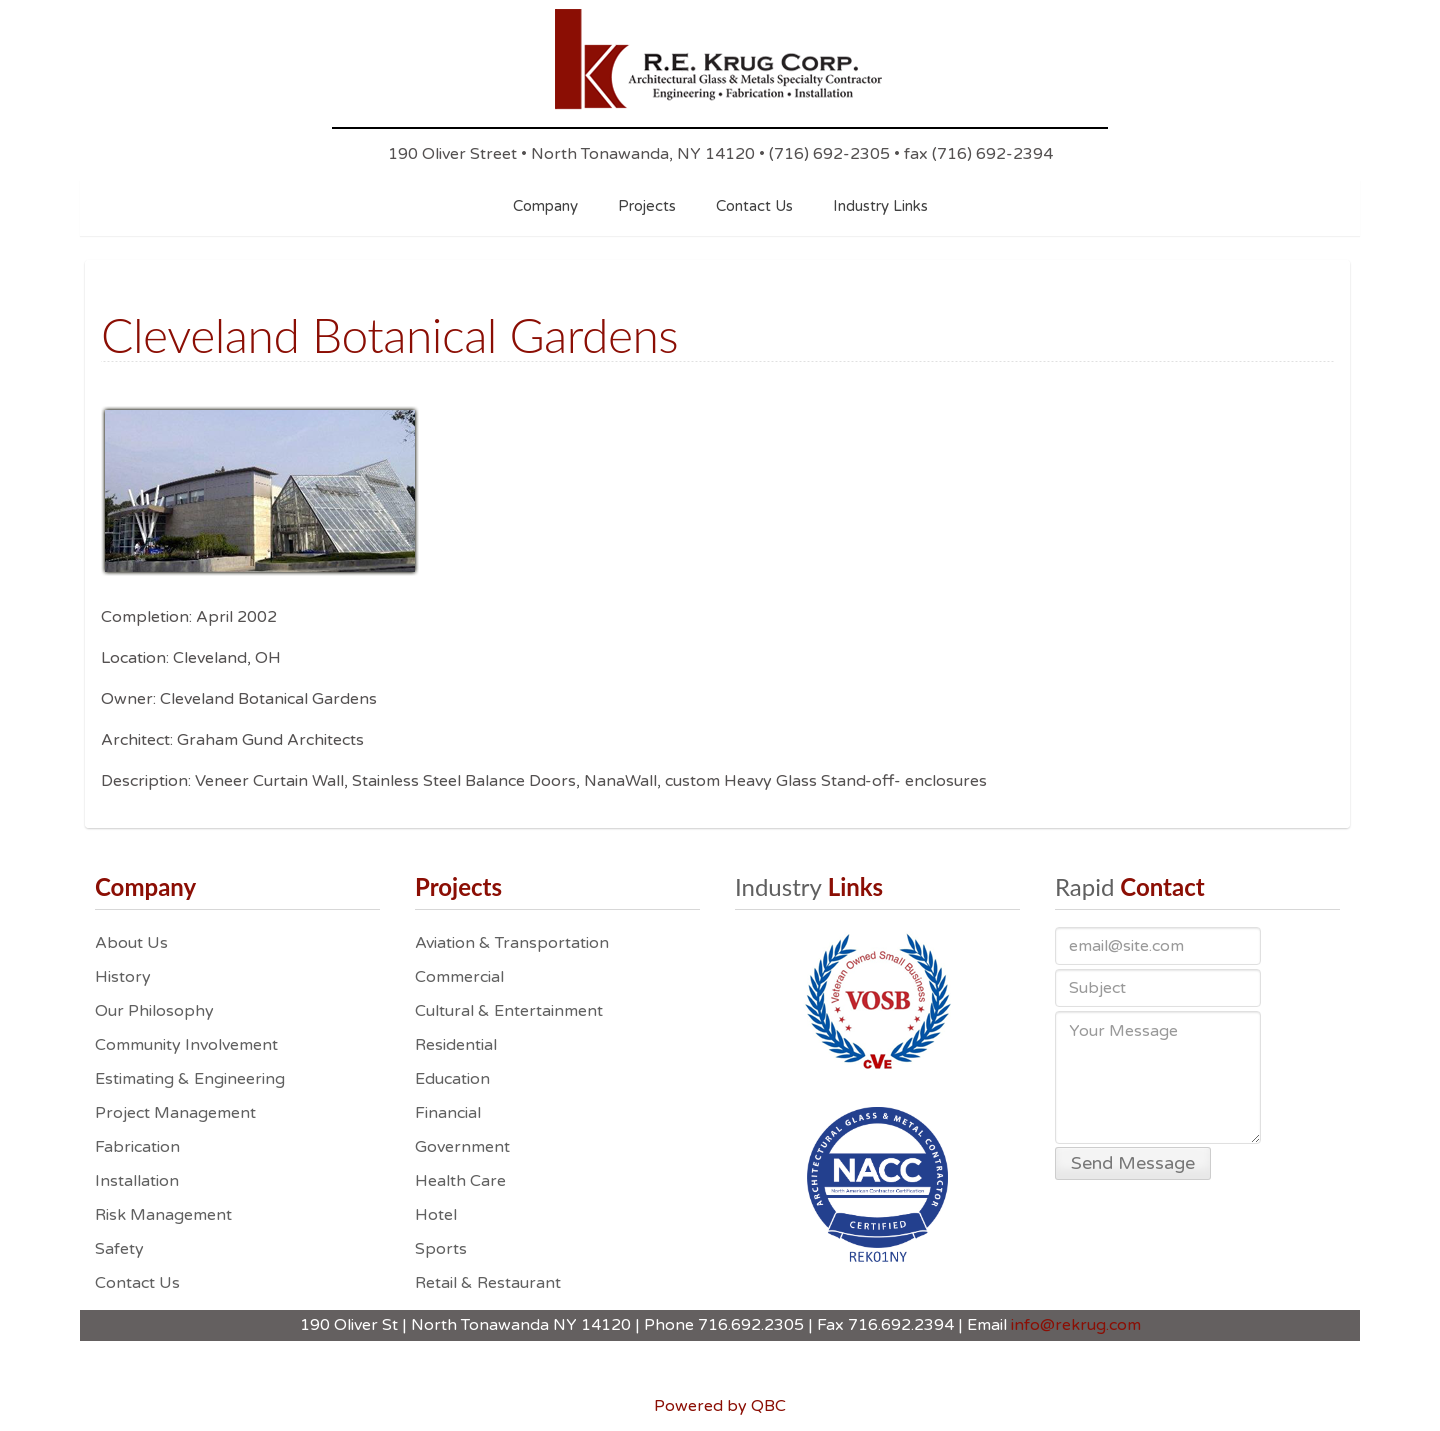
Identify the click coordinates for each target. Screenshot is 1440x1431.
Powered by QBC (720, 1406)
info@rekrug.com (1076, 1325)
